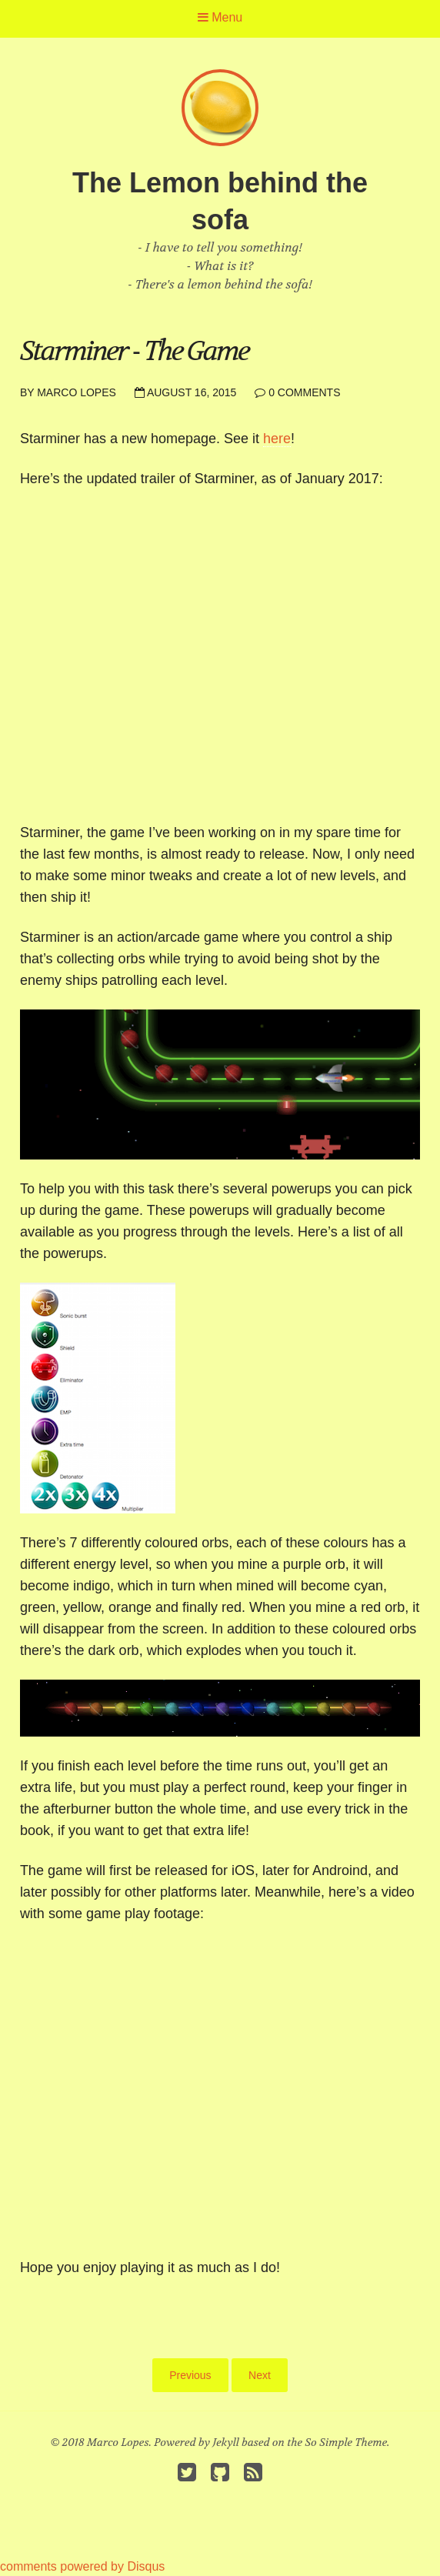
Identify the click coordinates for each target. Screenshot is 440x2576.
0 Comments (304, 392)
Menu (220, 17)
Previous (190, 2375)
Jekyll (226, 2442)
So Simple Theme (346, 2442)
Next (259, 2375)
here (277, 438)
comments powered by (82, 2566)
